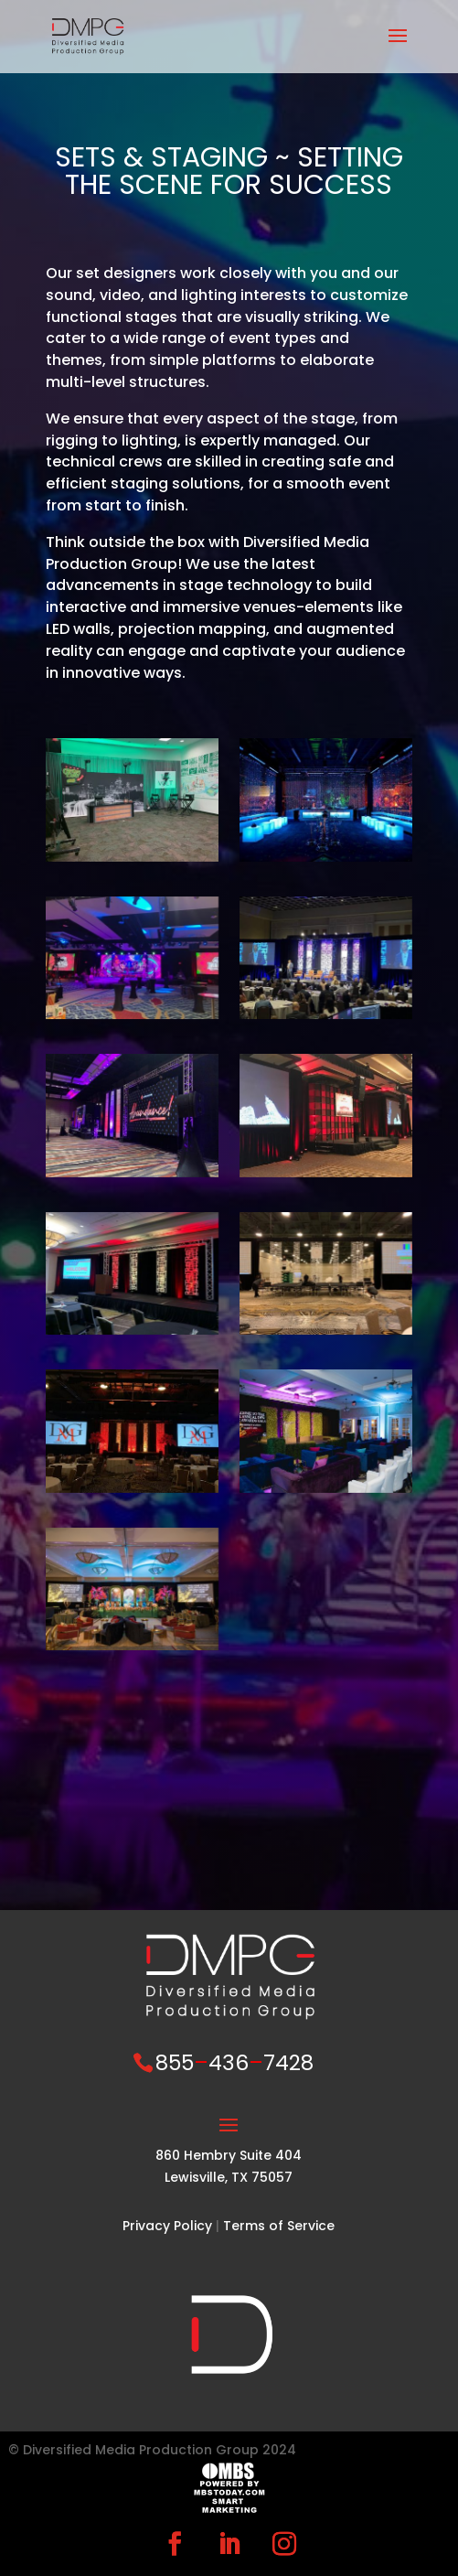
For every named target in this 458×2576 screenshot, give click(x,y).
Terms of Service (279, 2225)
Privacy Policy (167, 2225)
